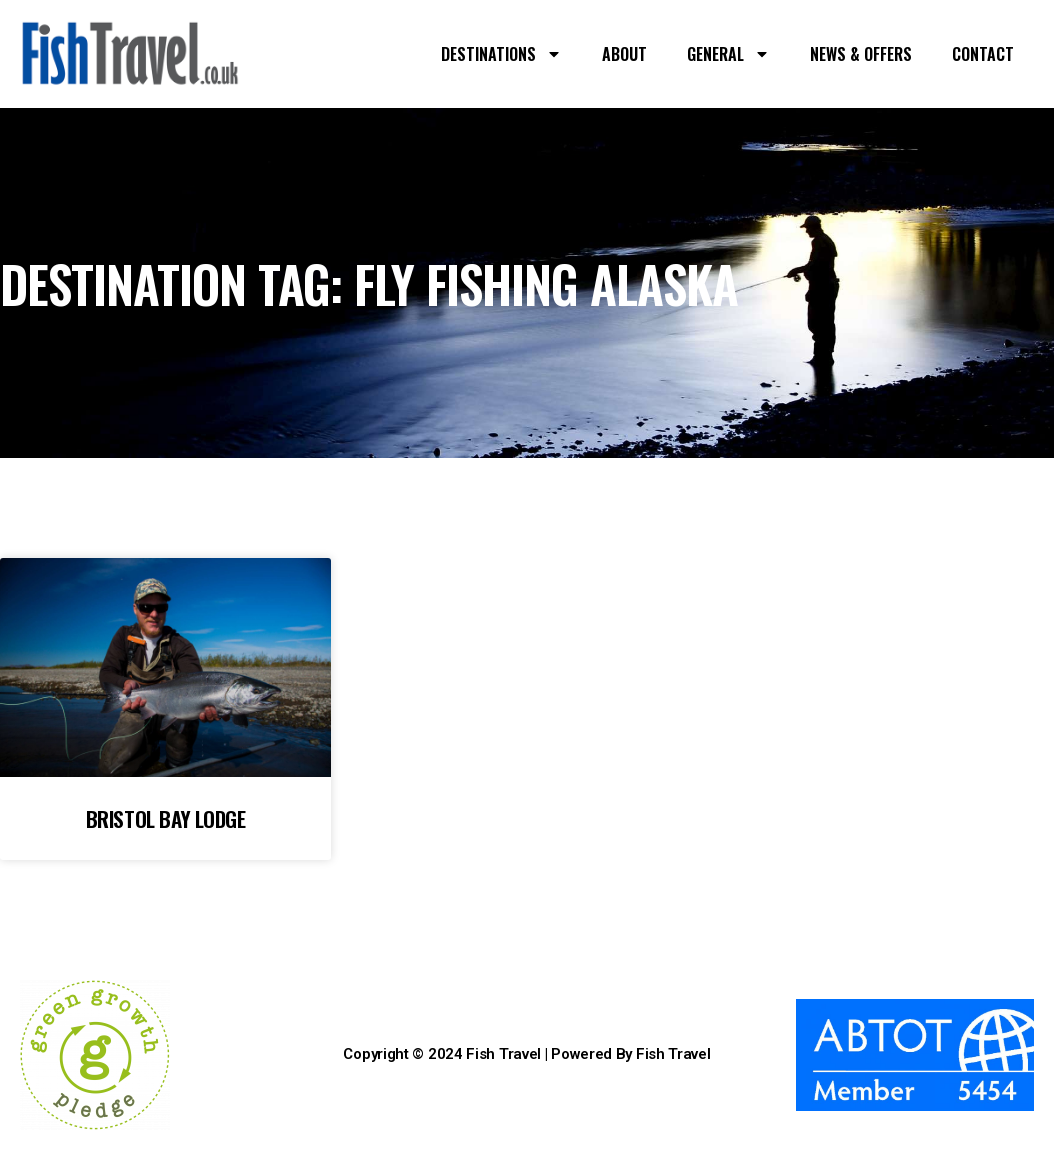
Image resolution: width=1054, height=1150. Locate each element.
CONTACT (983, 54)
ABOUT (624, 54)
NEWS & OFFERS (861, 54)
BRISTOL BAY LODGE (166, 818)
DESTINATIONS (501, 54)
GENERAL (728, 54)
